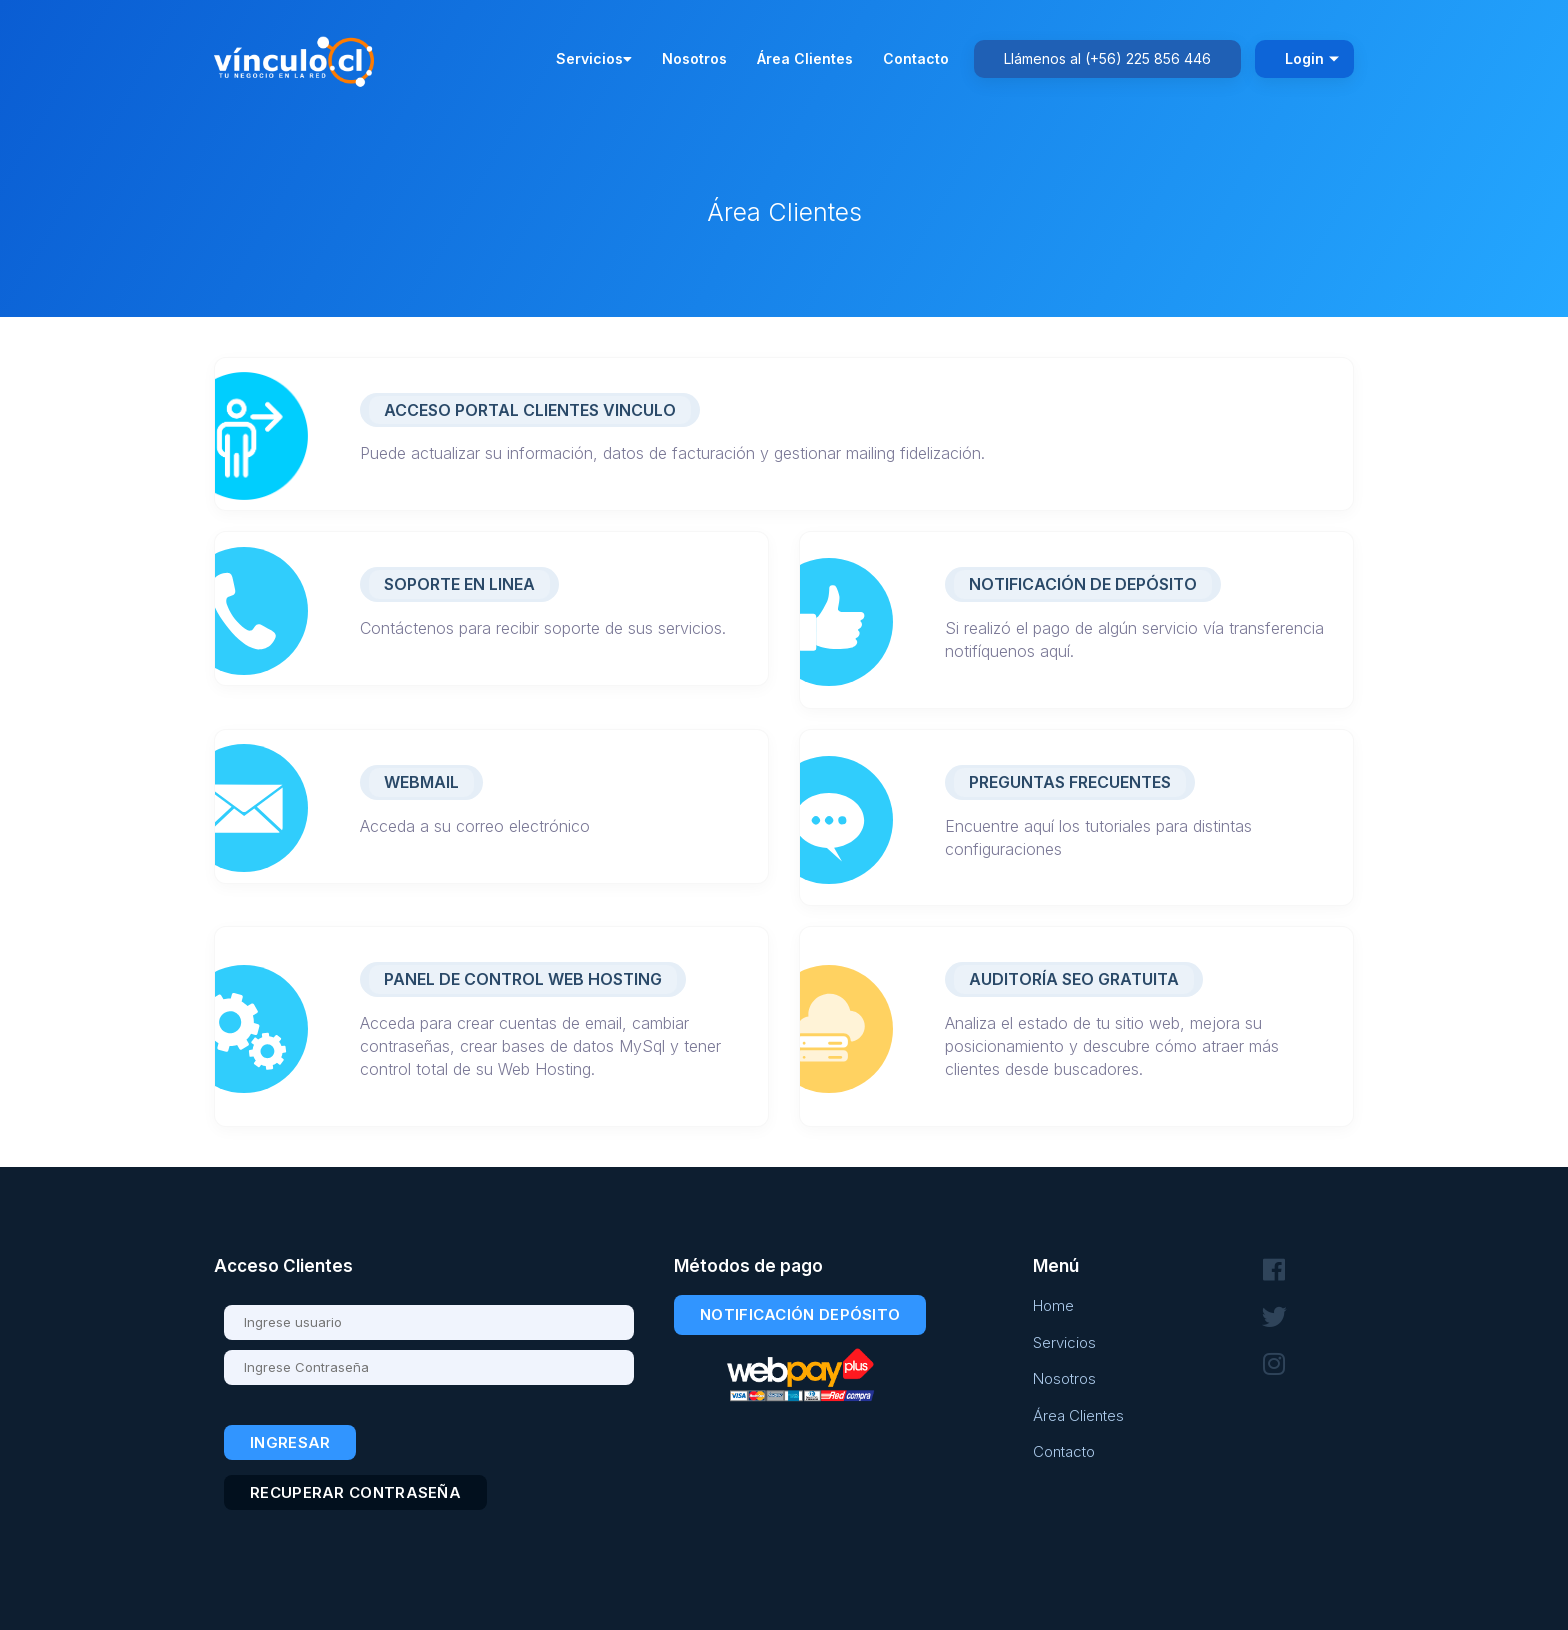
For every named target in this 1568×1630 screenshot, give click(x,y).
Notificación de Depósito (1083, 584)
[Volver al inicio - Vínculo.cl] (299, 57)
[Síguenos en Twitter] (1274, 1317)
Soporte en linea (459, 584)
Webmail (421, 782)
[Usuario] (429, 1322)
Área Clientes (805, 58)
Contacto (916, 58)
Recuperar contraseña (355, 1492)
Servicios (594, 58)
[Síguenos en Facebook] (1274, 1270)
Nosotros (694, 58)
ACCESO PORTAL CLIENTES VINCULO (530, 410)
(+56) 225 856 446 (1148, 58)
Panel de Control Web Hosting (523, 979)
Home (1053, 1305)
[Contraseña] (429, 1367)
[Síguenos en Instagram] (1274, 1364)
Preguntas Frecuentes (1070, 782)
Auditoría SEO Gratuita (1074, 979)
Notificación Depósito (800, 1314)
